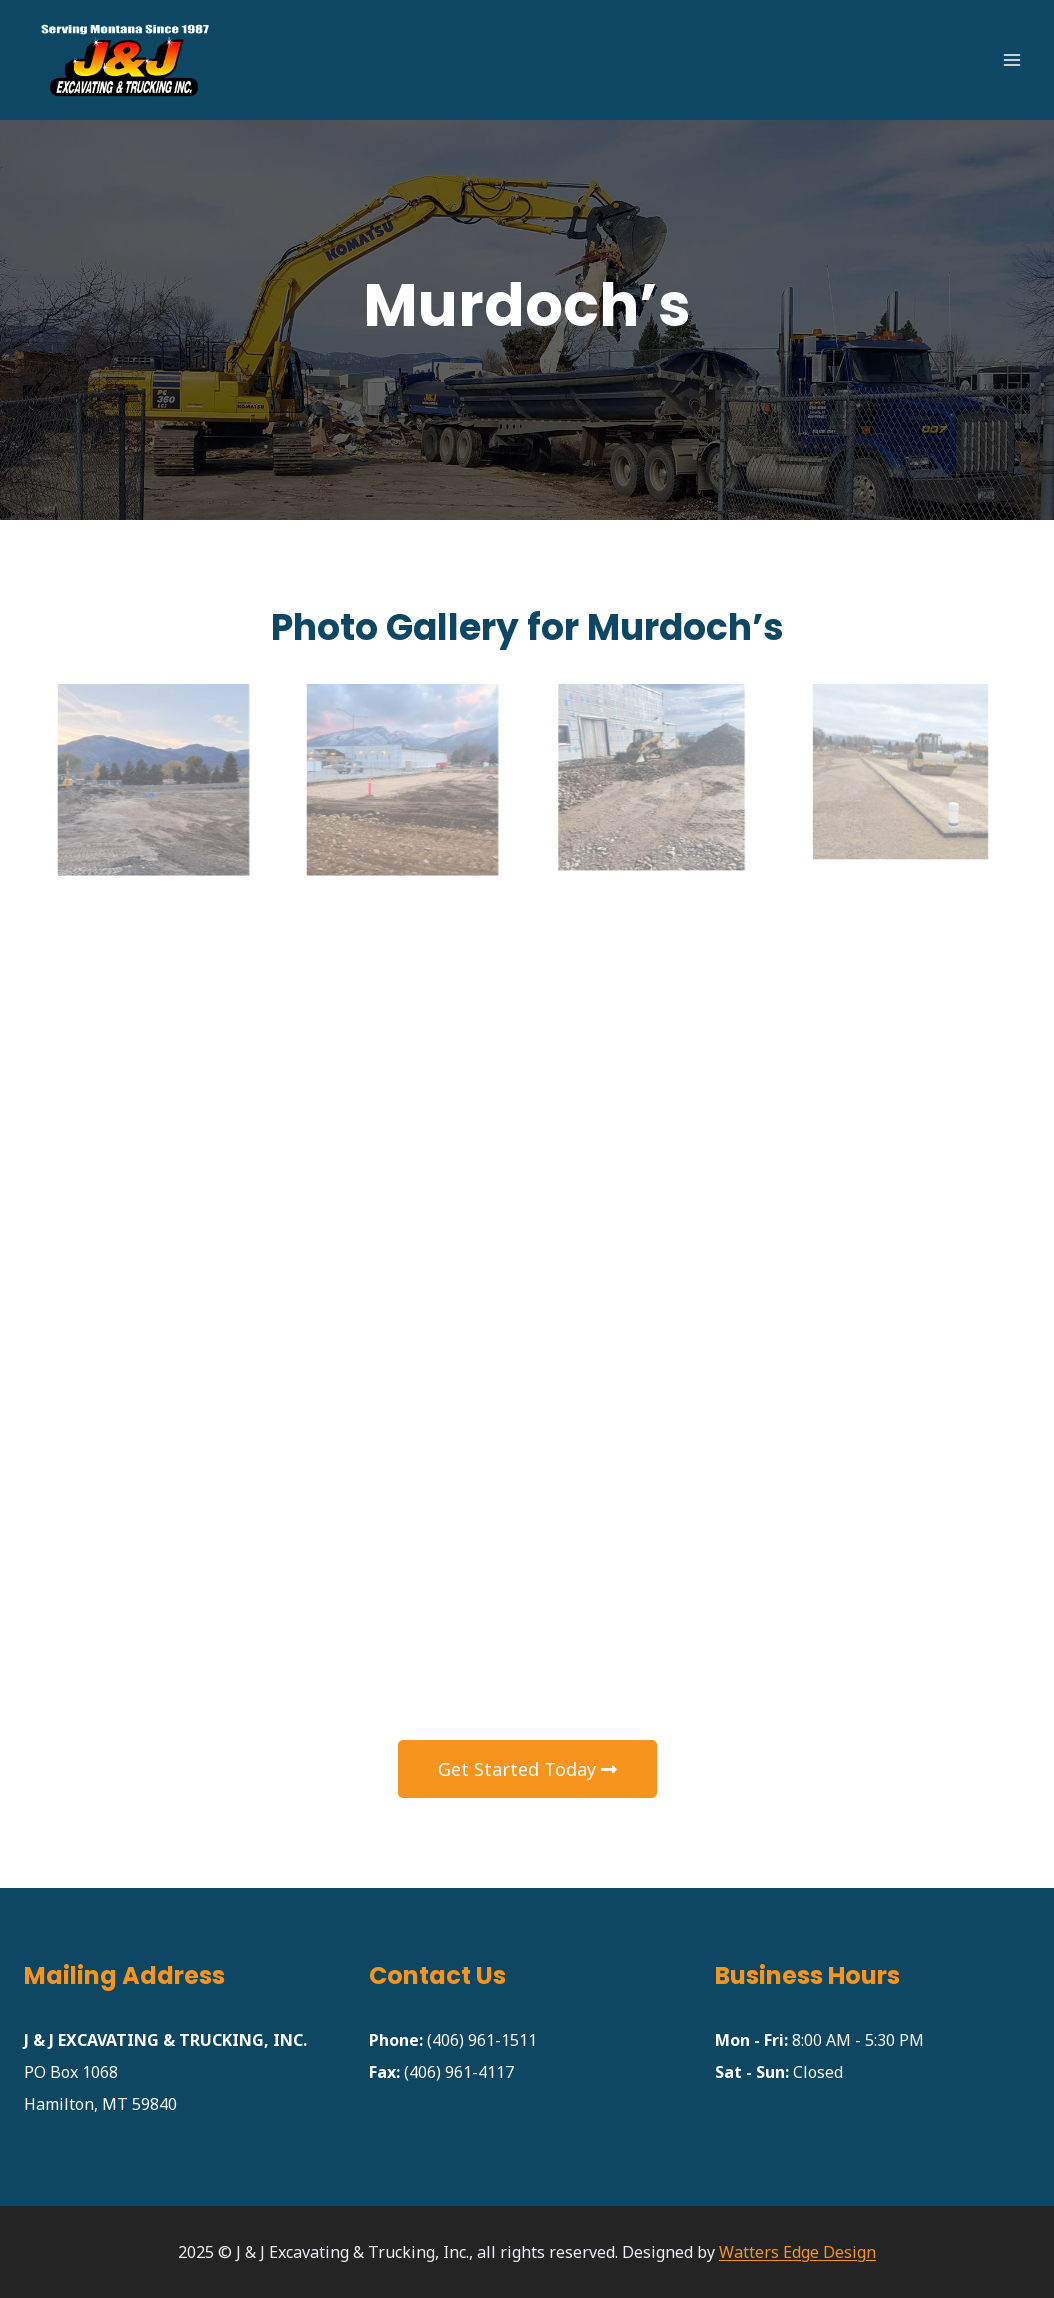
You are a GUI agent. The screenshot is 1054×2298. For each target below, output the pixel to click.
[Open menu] (1011, 59)
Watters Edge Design (797, 2252)
